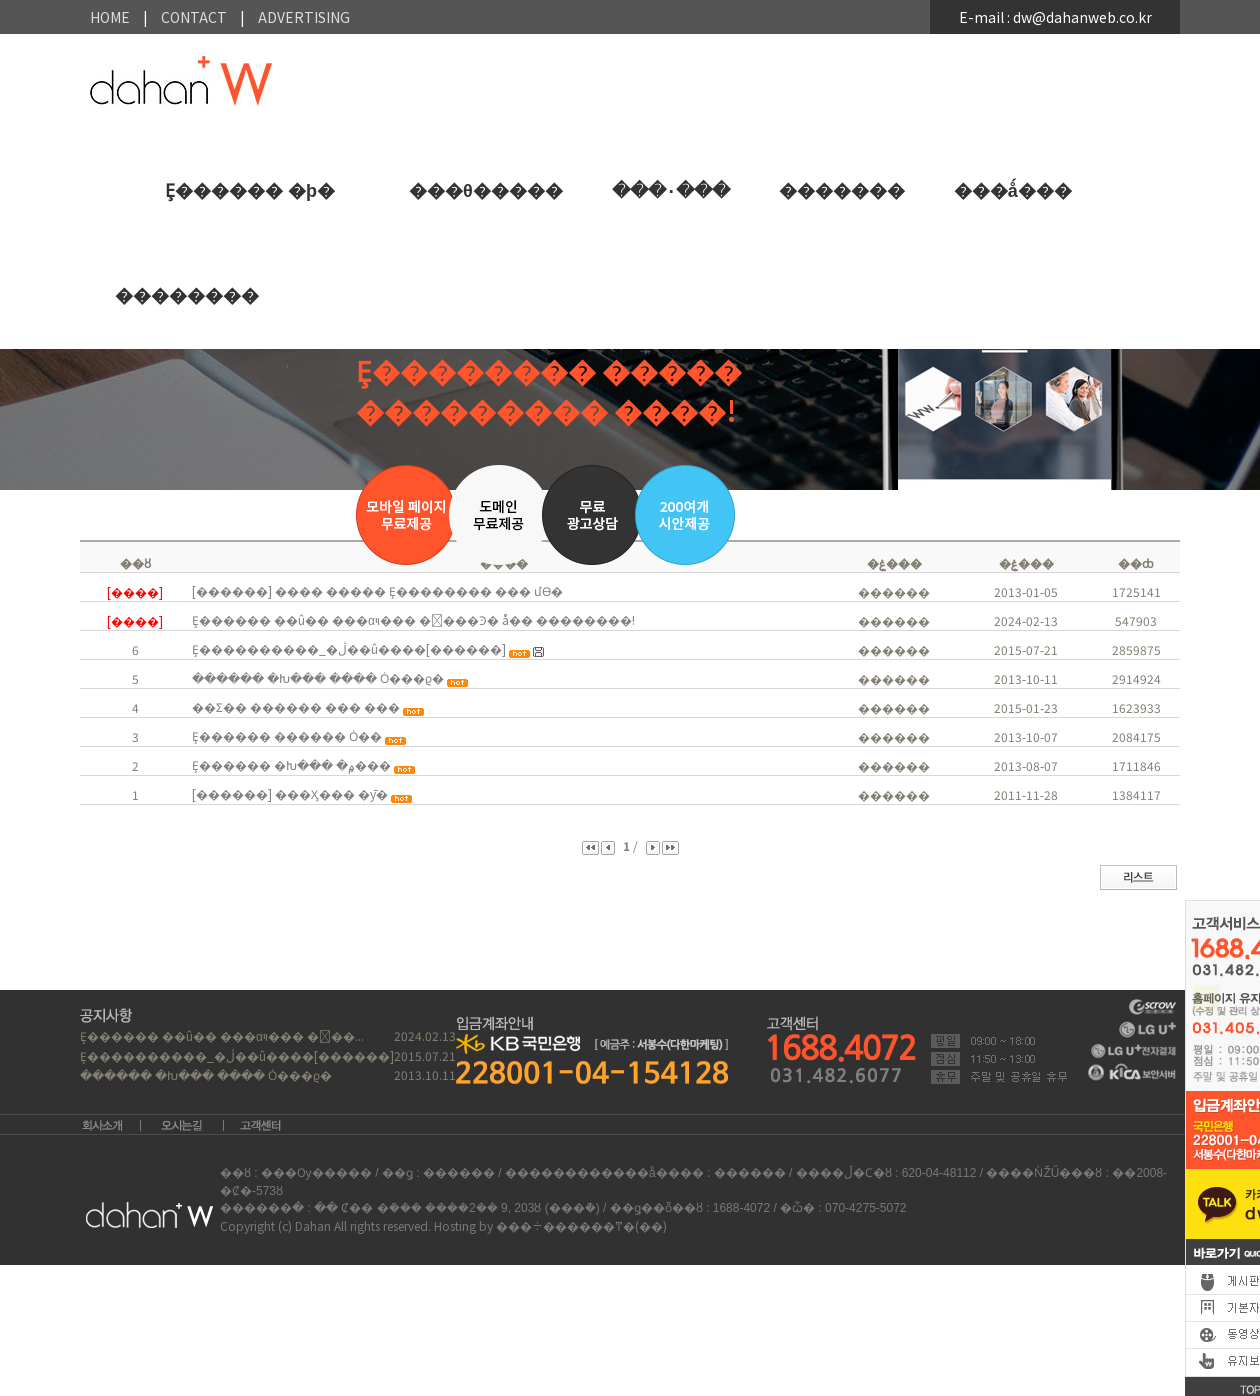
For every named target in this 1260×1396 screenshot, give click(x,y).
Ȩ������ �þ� (250, 191)
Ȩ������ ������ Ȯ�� (287, 735)
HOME (110, 17)
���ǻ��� (1013, 191)
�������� (187, 296)
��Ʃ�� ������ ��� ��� (296, 706)
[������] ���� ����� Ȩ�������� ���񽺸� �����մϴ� (377, 590)
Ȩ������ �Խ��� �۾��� (291, 764)
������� (842, 191)
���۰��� (671, 191)
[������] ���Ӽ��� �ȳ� (290, 793)
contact (194, 17)
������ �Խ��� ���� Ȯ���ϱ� (318, 677)
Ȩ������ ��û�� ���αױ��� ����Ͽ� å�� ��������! (413, 619)
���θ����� (486, 191)
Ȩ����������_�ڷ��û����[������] (349, 648)
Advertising (304, 17)
